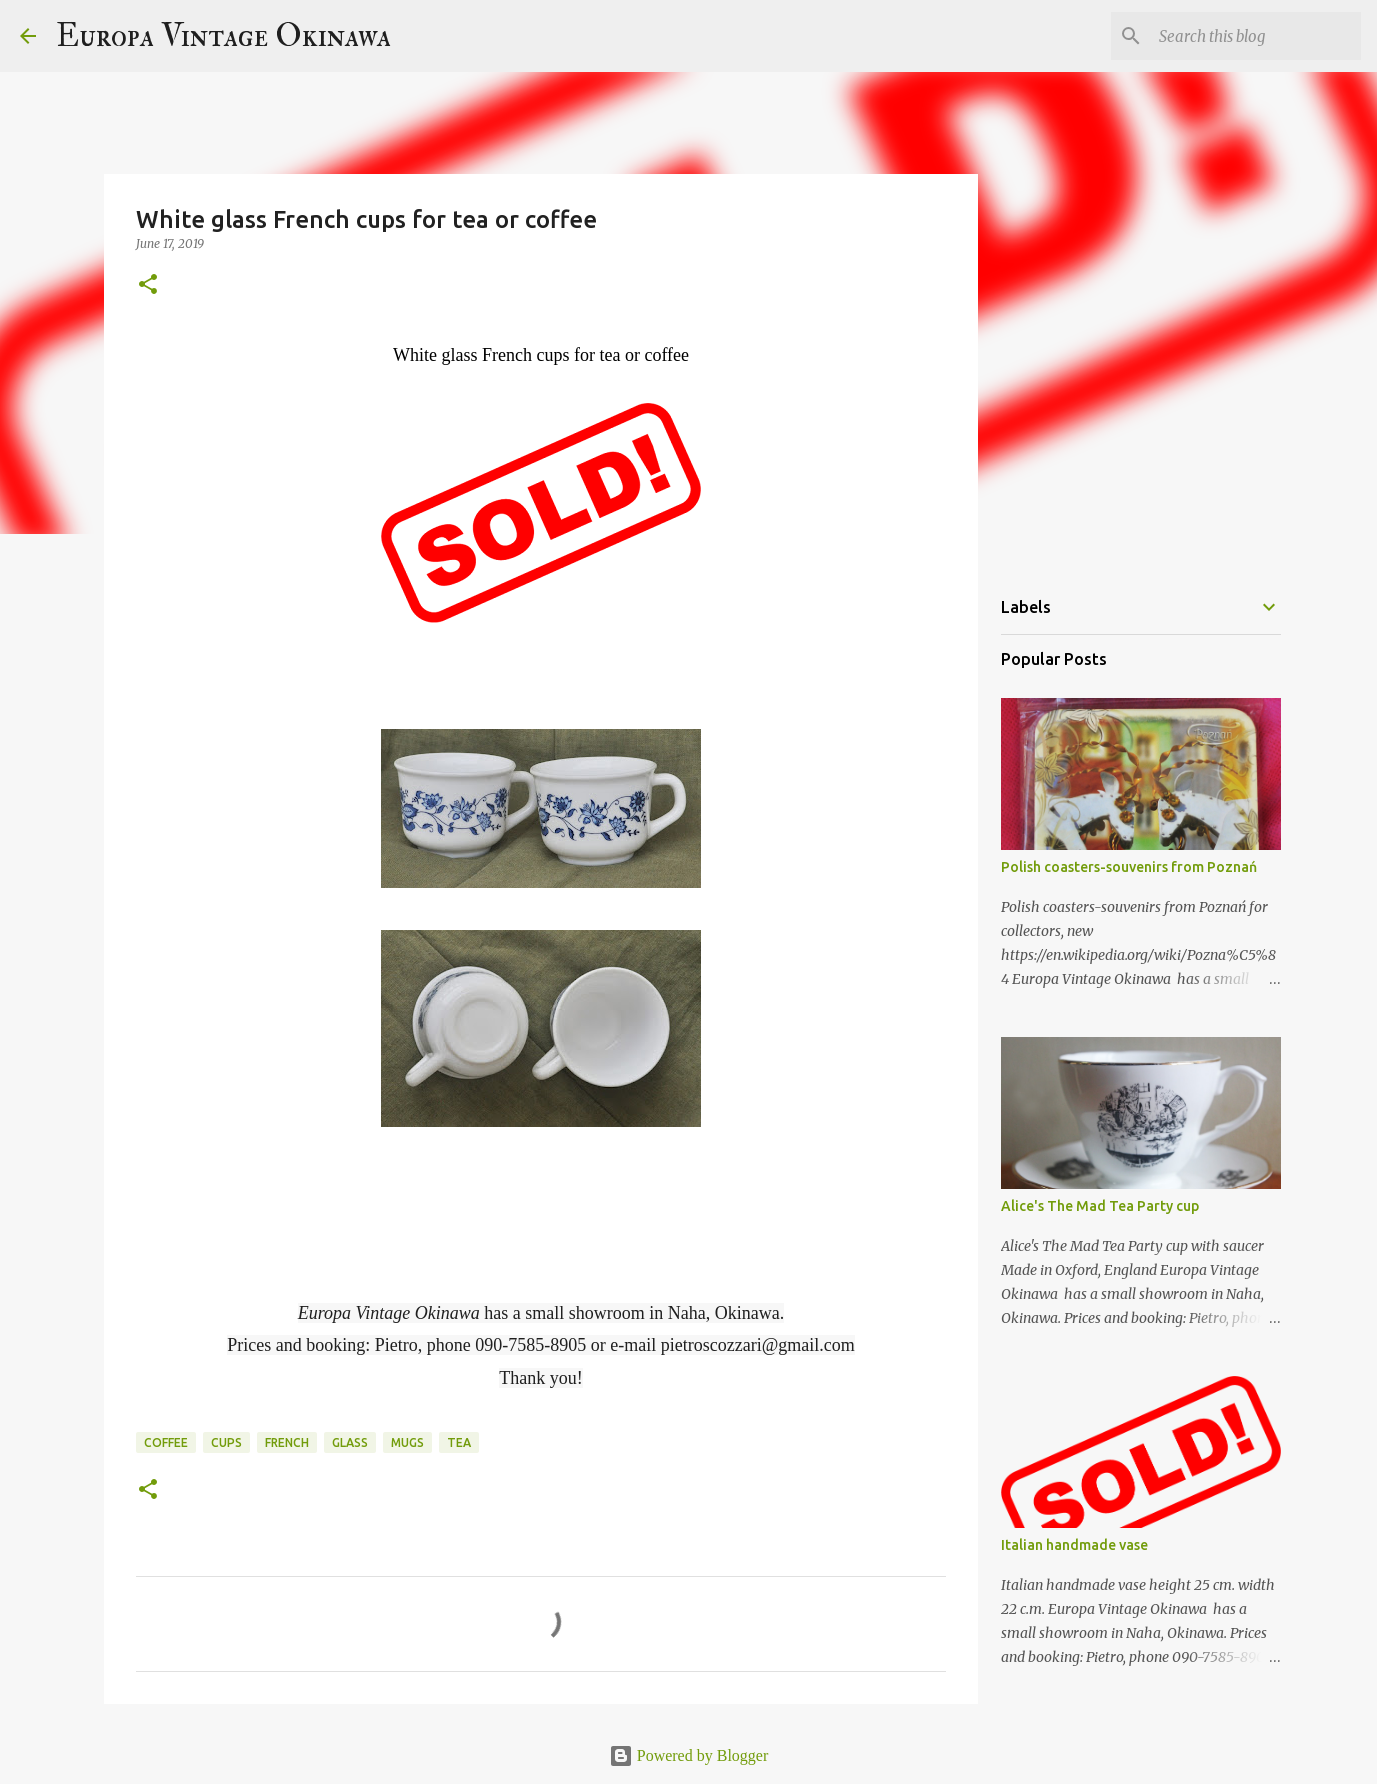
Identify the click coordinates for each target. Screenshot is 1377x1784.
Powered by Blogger (689, 1755)
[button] (148, 285)
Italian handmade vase (1074, 1545)
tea (459, 1442)
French (287, 1442)
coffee (166, 1442)
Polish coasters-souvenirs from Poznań (1129, 867)
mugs (407, 1442)
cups (226, 1442)
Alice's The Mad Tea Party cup (1100, 1206)
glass (350, 1442)
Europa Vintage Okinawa (223, 36)
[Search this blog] (1256, 36)
